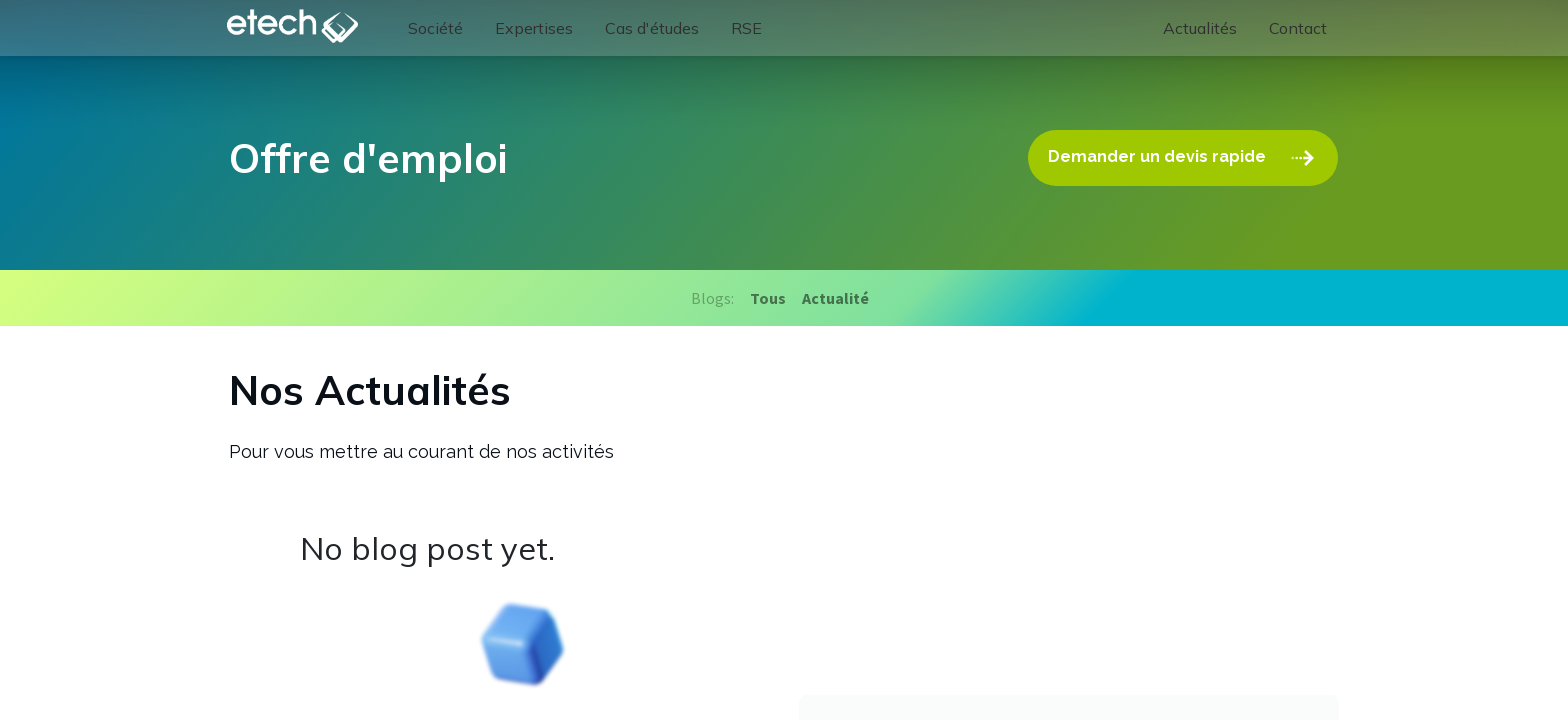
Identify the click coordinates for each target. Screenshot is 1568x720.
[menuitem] (439, 28)
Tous (768, 298)
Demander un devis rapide (1184, 158)
